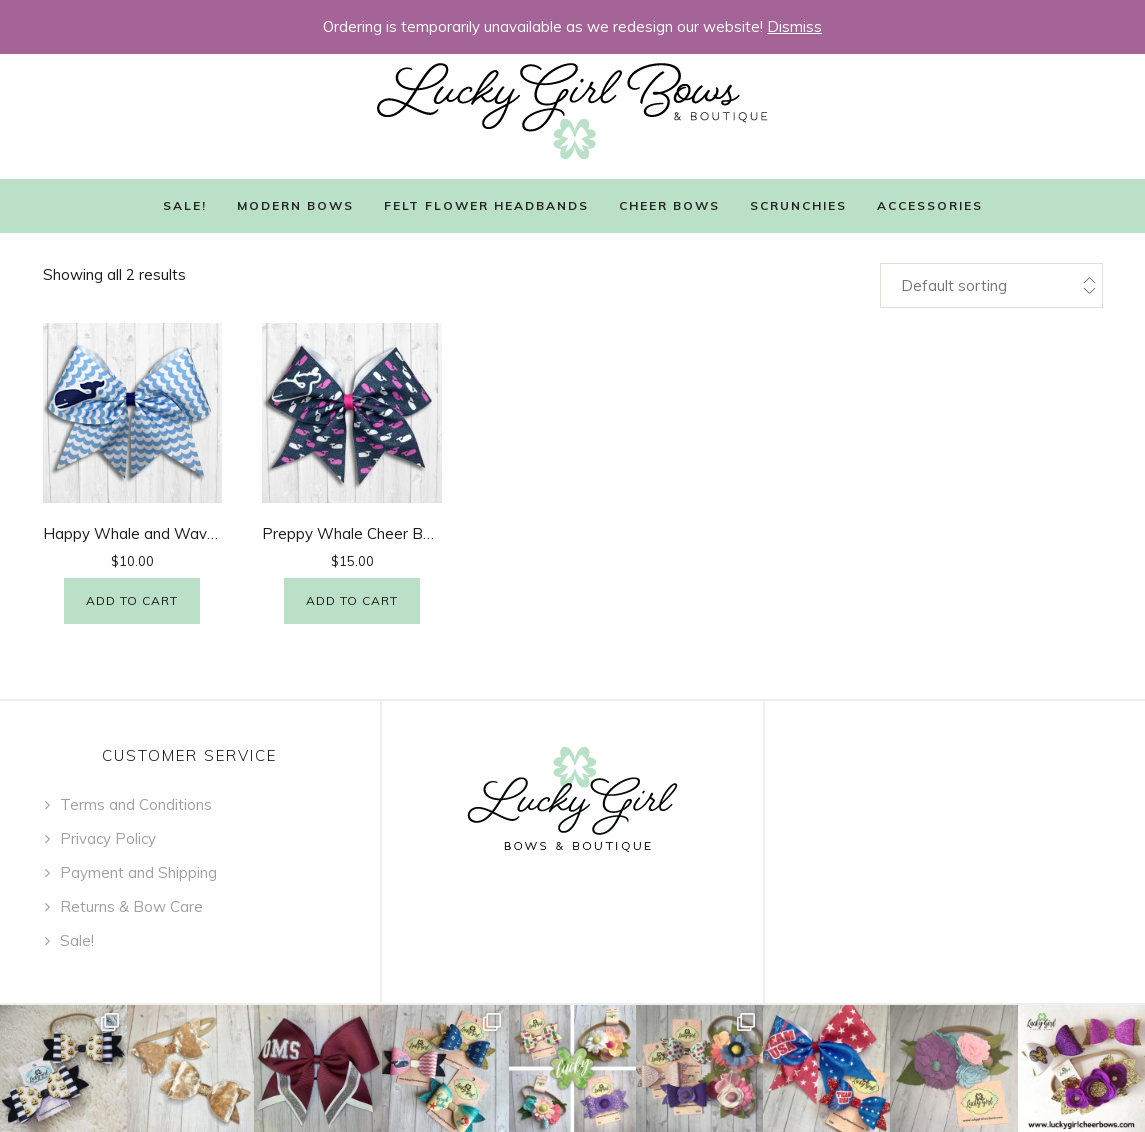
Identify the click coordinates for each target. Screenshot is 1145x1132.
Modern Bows (295, 205)
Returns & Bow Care (131, 906)
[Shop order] (991, 285)
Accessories (930, 205)
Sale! (185, 205)
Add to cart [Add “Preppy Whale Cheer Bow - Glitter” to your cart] (352, 600)
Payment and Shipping (138, 872)
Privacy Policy (108, 838)
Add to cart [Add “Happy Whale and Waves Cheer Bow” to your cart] (132, 600)
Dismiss (794, 26)
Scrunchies (798, 205)
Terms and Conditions (136, 804)
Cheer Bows (669, 205)
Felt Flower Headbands (486, 205)
